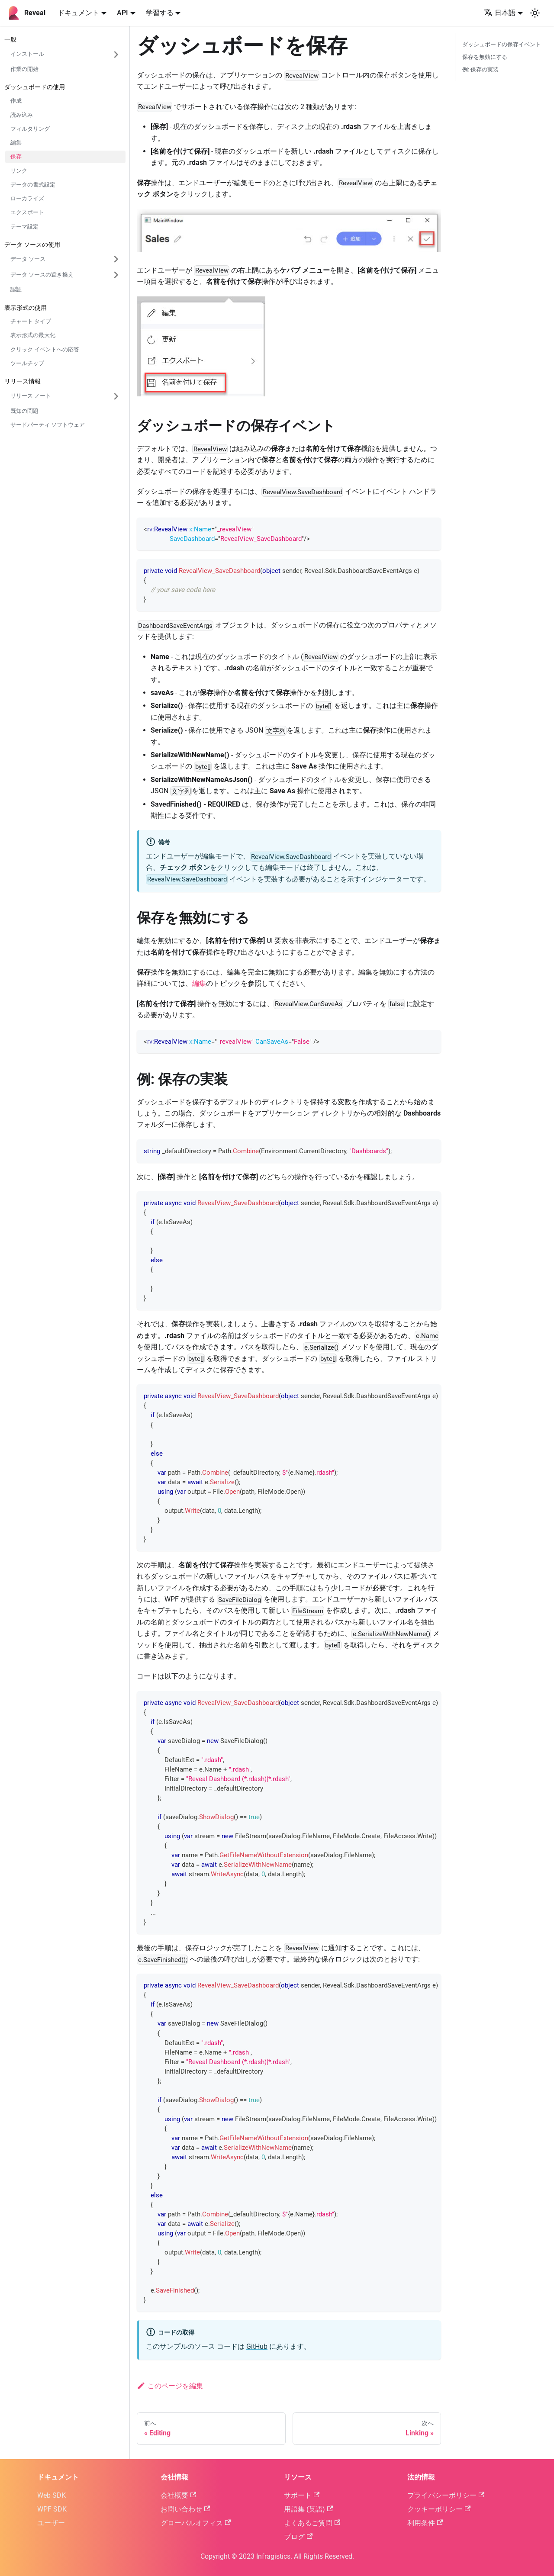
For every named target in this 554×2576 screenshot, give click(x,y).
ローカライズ (27, 198)
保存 (16, 156)
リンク (18, 170)
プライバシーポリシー (445, 2495)
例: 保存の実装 (480, 69)
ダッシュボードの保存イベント (501, 44)
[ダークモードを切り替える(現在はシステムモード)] (535, 13)
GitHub (256, 2346)
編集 (16, 142)
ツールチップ (27, 363)
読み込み (21, 115)
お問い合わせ (185, 2509)
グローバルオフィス (196, 2523)
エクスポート (27, 212)
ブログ (298, 2537)
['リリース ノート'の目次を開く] (116, 396)
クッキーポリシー (438, 2509)
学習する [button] (160, 13)
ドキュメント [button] (78, 13)
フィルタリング (30, 128)
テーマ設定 (24, 226)
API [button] (122, 13)
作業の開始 (24, 69)
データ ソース (27, 259)
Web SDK (51, 2495)
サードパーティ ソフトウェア (47, 424)
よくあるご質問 (312, 2523)
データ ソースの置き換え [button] (42, 274)
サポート (301, 2495)
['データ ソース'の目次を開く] (116, 259)
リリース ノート (30, 395)
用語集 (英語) (308, 2509)
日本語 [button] (499, 13)
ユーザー (51, 2523)
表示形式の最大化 (32, 335)
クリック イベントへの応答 (44, 349)
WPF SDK (52, 2509)
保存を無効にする (484, 57)
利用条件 (425, 2523)
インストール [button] (27, 54)
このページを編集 (170, 2386)
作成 (16, 100)
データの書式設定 (32, 184)
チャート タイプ (30, 321)
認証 (16, 289)
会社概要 (178, 2495)
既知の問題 (24, 411)
